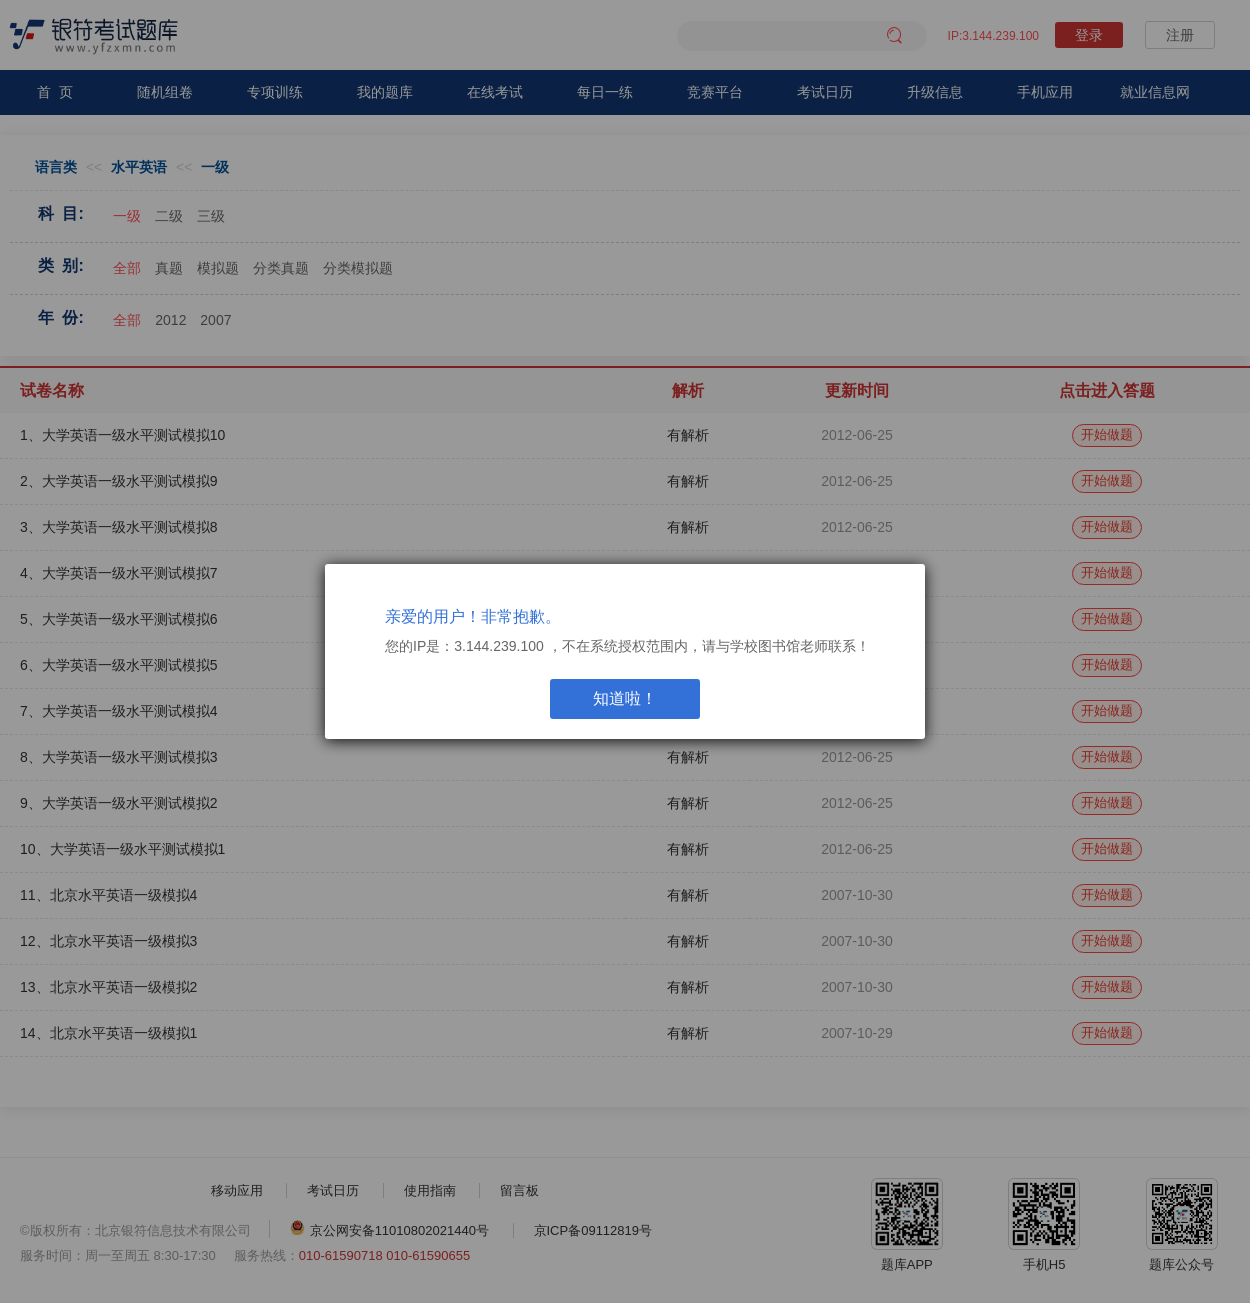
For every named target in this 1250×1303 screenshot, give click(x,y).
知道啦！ (625, 698)
